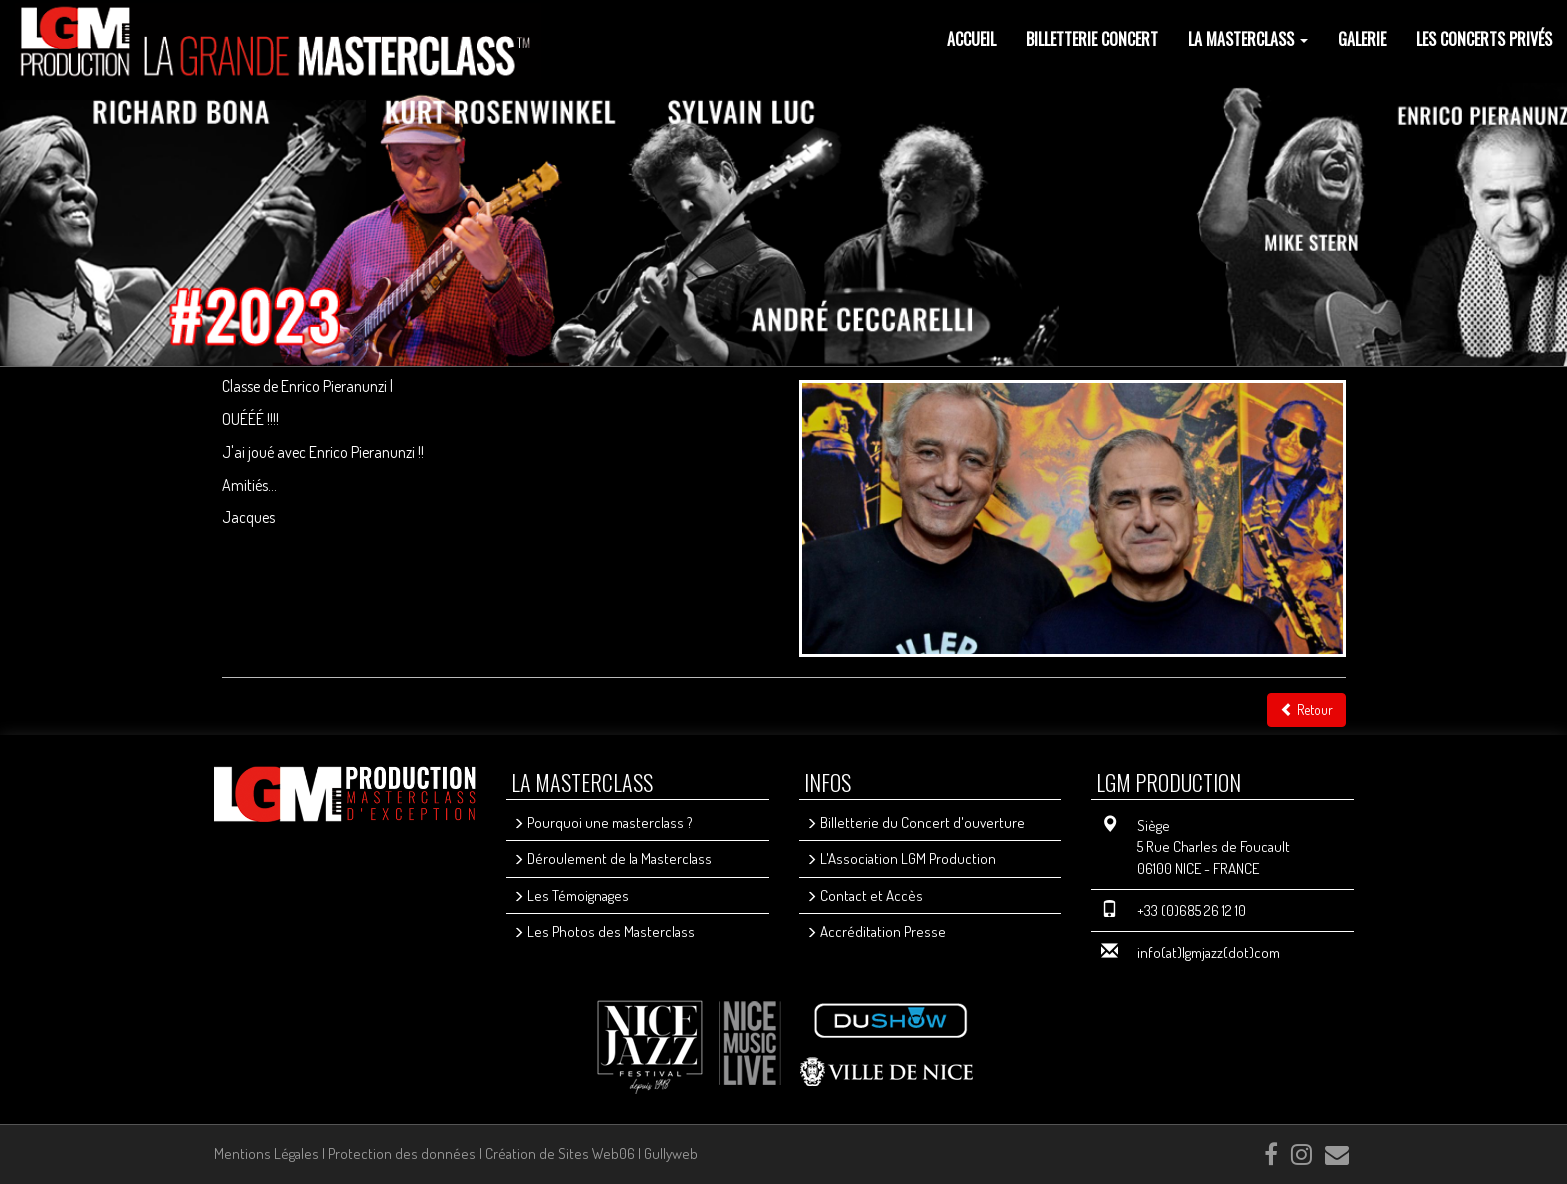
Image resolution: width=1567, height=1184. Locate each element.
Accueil (971, 39)
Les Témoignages (571, 895)
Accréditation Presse (876, 931)
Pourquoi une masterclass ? (603, 822)
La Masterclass (1248, 39)
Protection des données (402, 1153)
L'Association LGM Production (901, 858)
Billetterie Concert (1092, 39)
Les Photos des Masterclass (604, 931)
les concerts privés (1484, 39)
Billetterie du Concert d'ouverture (915, 822)
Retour (1306, 709)
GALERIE (1362, 39)
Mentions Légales (266, 1153)
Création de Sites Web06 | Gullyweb (591, 1153)
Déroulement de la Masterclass (612, 858)
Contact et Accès (864, 895)
